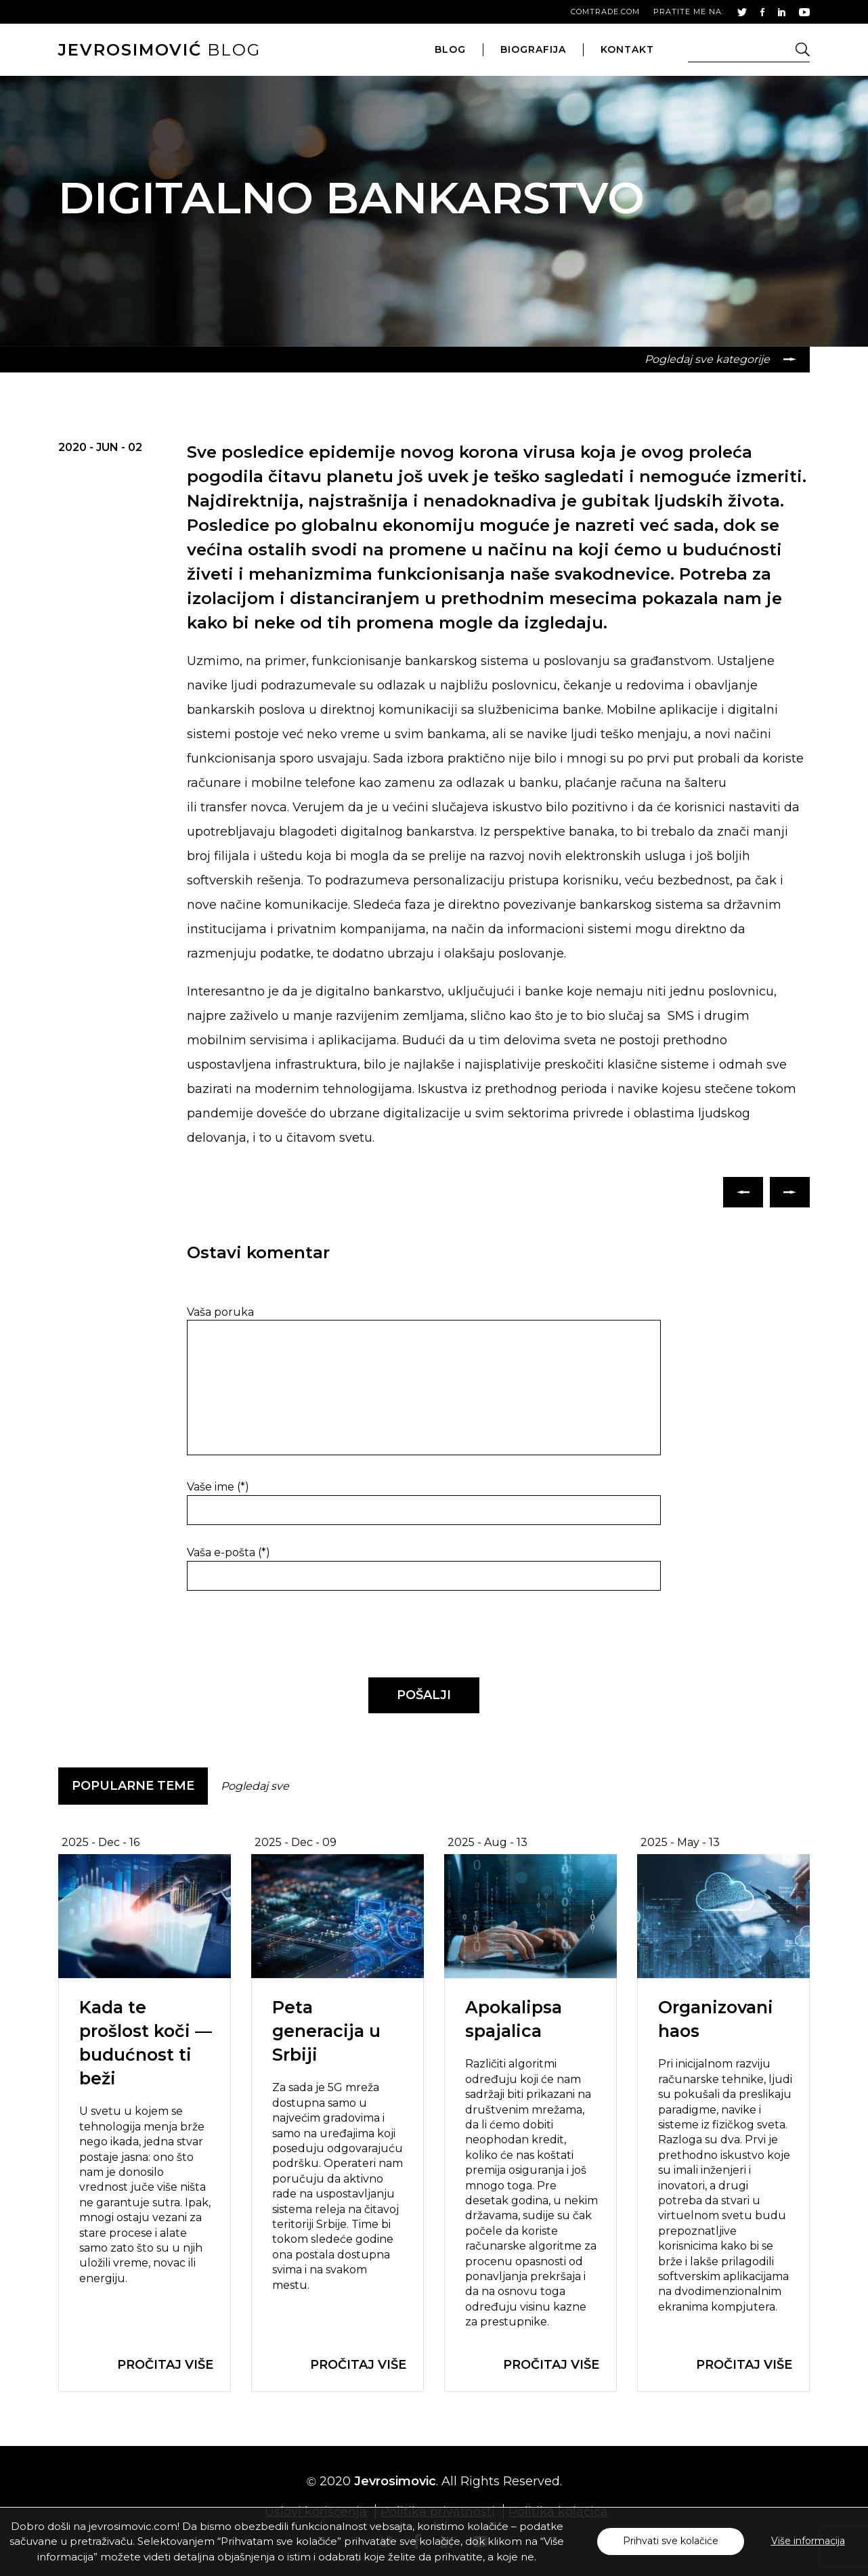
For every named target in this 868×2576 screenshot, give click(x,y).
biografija (533, 49)
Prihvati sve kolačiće (670, 2541)
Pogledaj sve (255, 1786)
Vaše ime (218, 1486)
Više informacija (808, 2541)
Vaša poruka (220, 1312)
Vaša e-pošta (228, 1552)
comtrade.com (605, 11)
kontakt (627, 49)
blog (159, 50)
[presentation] (279, 1634)
